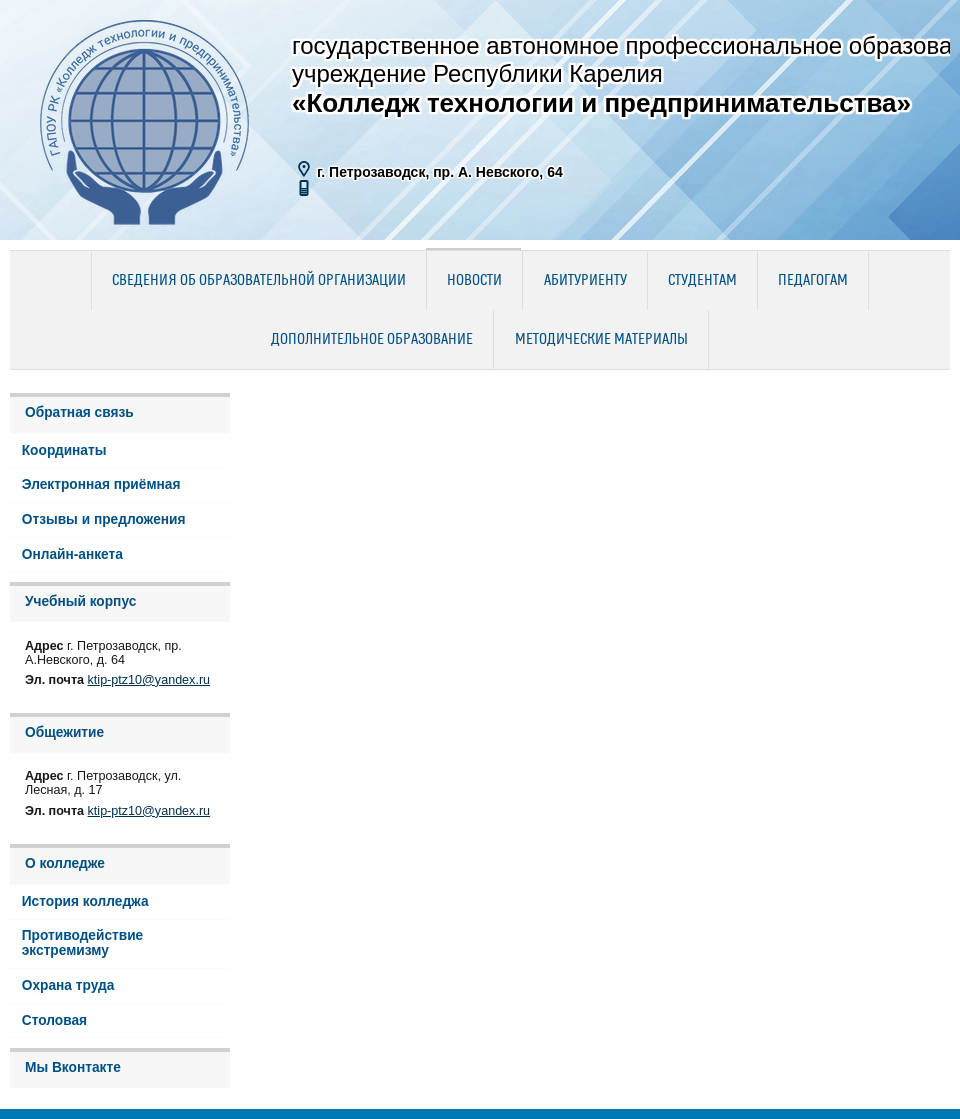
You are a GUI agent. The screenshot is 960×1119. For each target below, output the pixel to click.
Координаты (64, 450)
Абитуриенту (585, 281)
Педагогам (813, 281)
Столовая (54, 1020)
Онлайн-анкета (72, 554)
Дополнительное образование (372, 340)
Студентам (702, 281)
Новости (474, 281)
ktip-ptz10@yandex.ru (149, 680)
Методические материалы (601, 340)
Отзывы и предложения (104, 519)
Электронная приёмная (101, 484)
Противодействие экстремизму (83, 943)
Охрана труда (68, 985)
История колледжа (85, 901)
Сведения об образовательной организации (259, 281)
